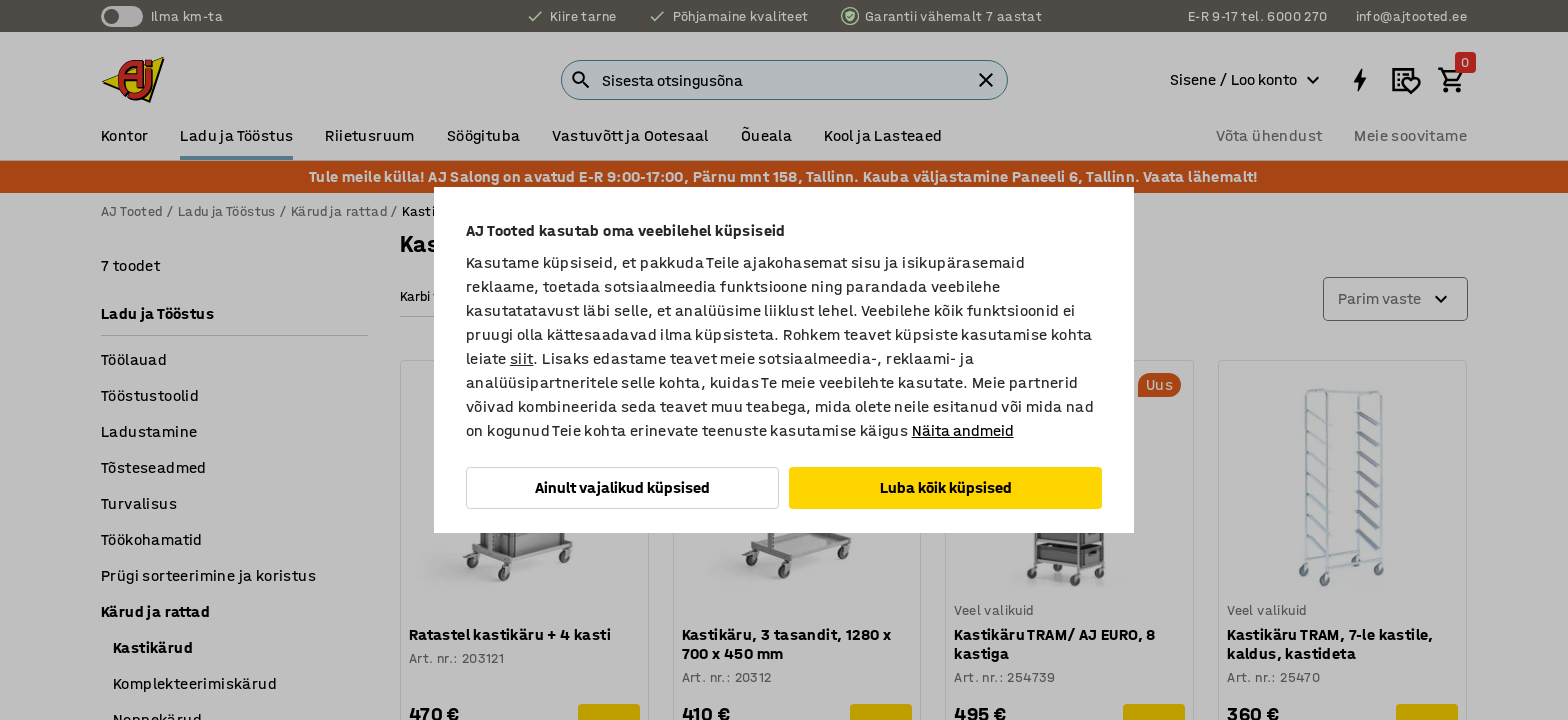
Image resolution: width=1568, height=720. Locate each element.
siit (522, 358)
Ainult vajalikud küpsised (622, 487)
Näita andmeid (963, 430)
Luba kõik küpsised (946, 487)
